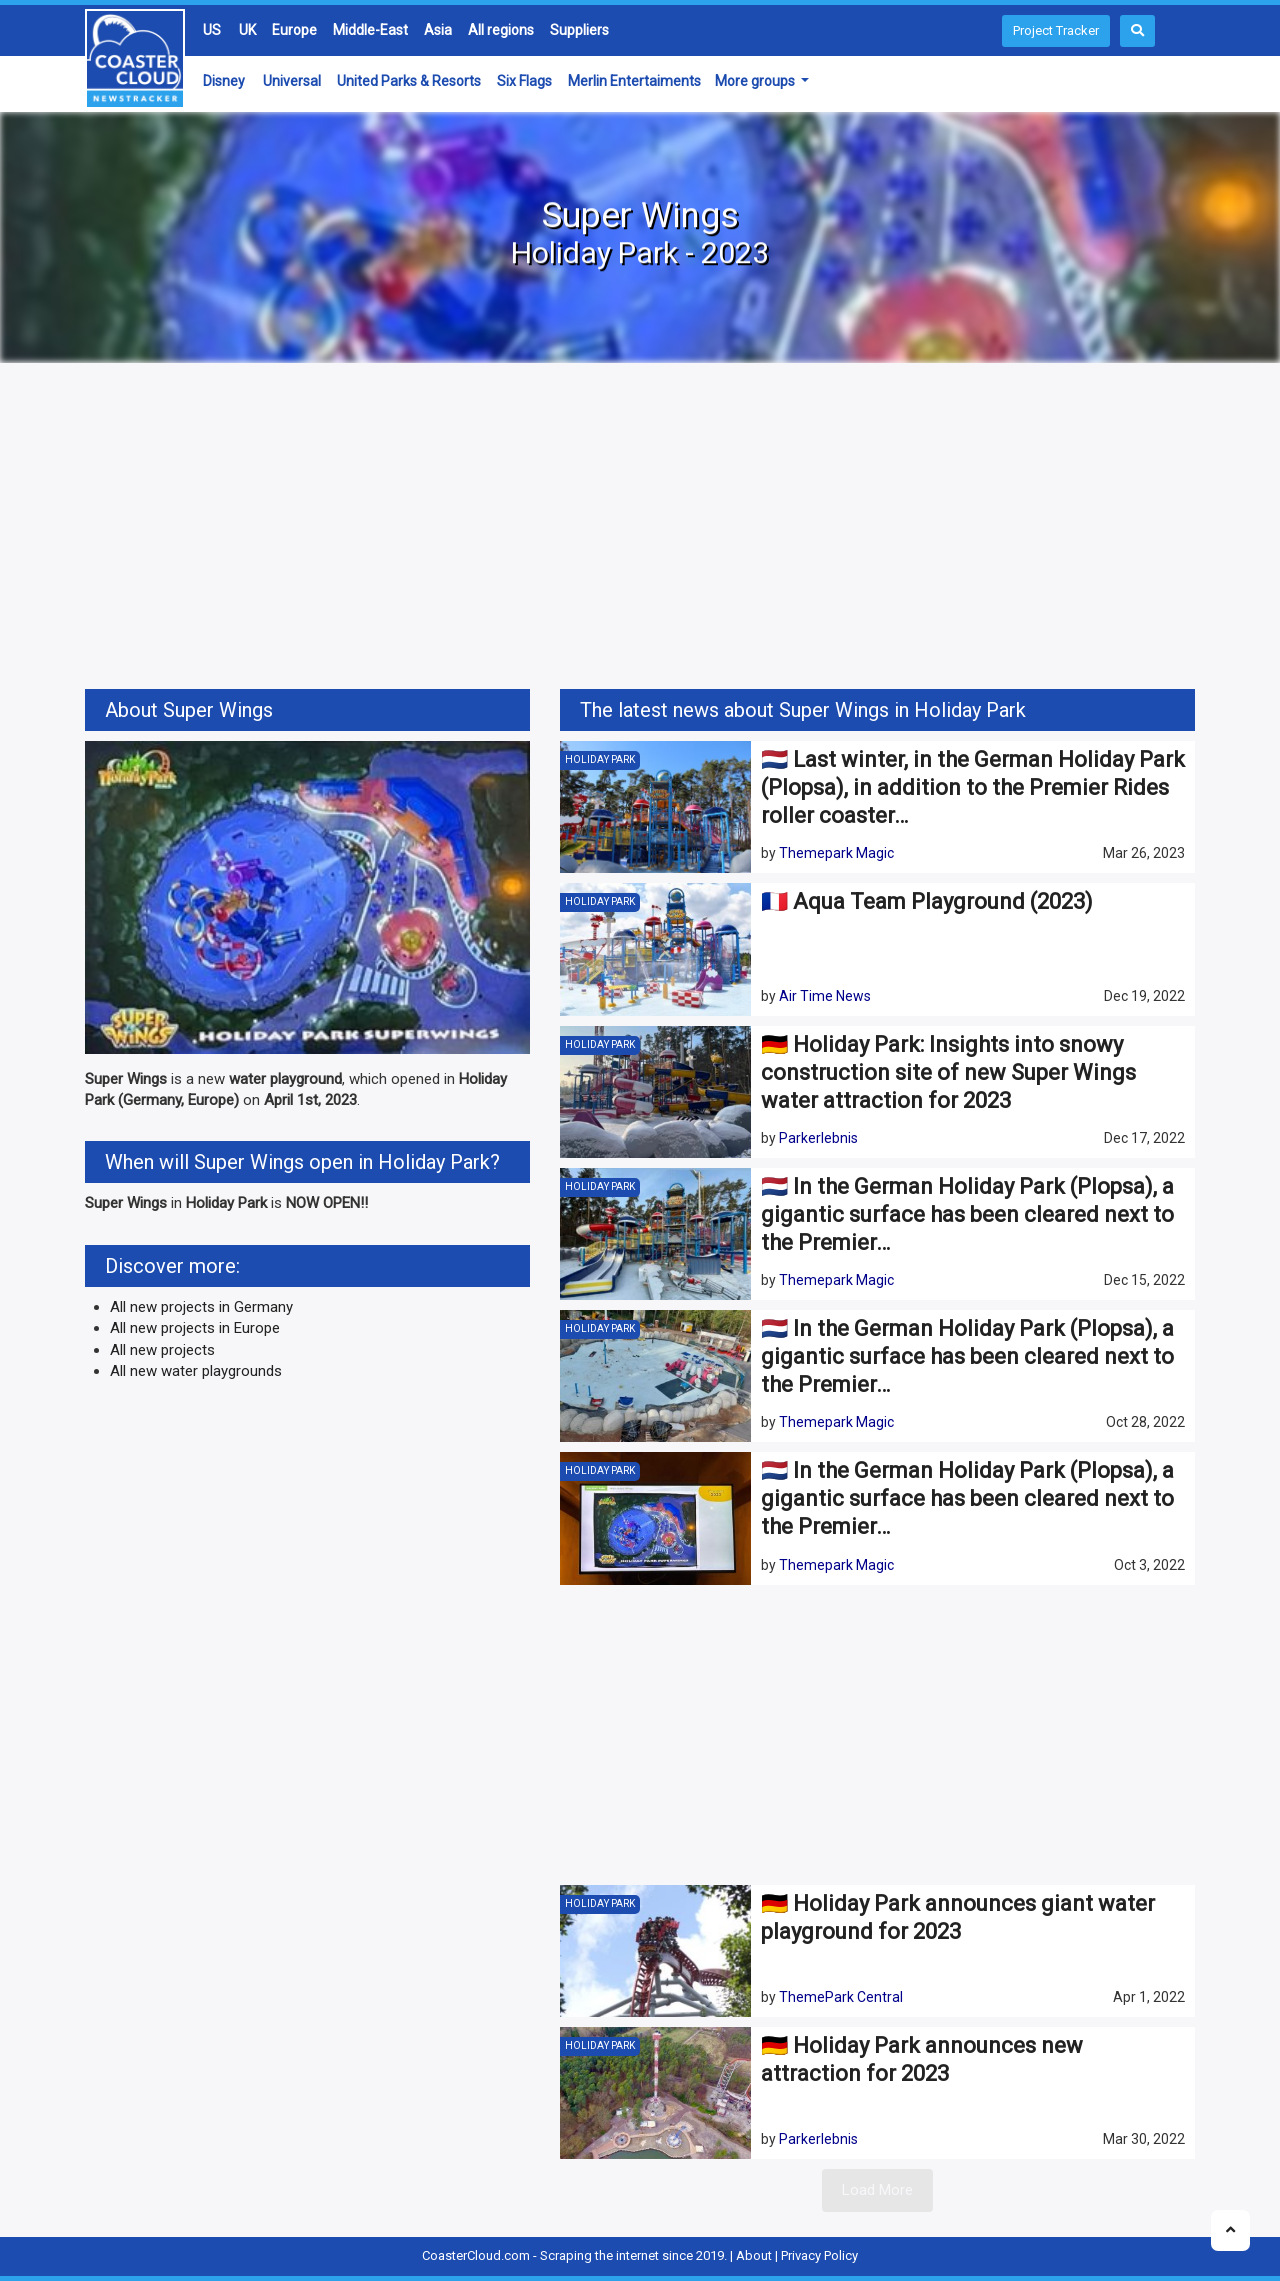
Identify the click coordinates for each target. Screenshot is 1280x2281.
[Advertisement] (640, 529)
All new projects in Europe (195, 1328)
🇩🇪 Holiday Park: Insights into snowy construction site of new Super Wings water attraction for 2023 (948, 1072)
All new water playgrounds (196, 1371)
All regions (501, 30)
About (754, 2255)
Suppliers (579, 30)
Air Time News (825, 996)
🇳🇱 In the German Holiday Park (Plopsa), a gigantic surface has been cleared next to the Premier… (967, 1214)
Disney (224, 81)
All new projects (162, 1350)
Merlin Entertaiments (634, 81)
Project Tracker (1056, 30)
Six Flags (524, 81)
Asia (438, 30)
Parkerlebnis (818, 1138)
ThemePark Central (841, 1997)
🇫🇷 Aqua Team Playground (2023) (927, 901)
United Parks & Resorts (409, 81)
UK (247, 30)
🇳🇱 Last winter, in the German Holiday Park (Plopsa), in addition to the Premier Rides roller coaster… (973, 787)
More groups (756, 81)
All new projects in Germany (201, 1307)
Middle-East (370, 30)
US (212, 30)
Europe (294, 30)
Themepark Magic (836, 853)
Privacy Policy (819, 2255)
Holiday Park (600, 759)
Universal (292, 81)
